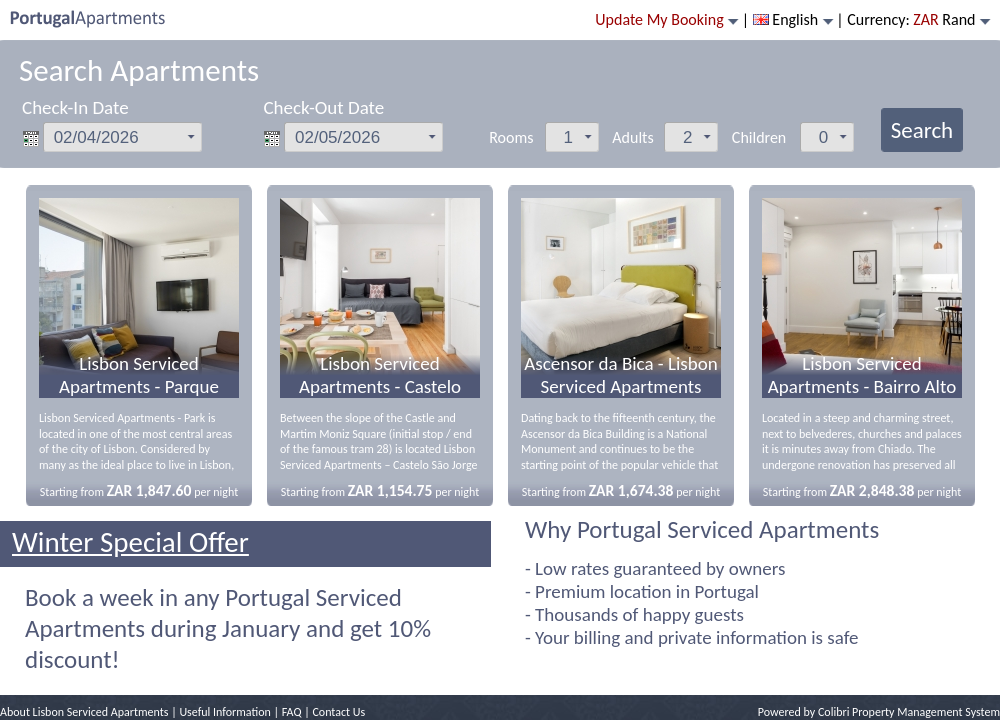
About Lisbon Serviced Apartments (84, 712)
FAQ (292, 712)
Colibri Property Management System (909, 712)
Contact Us (338, 712)
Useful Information (224, 712)
